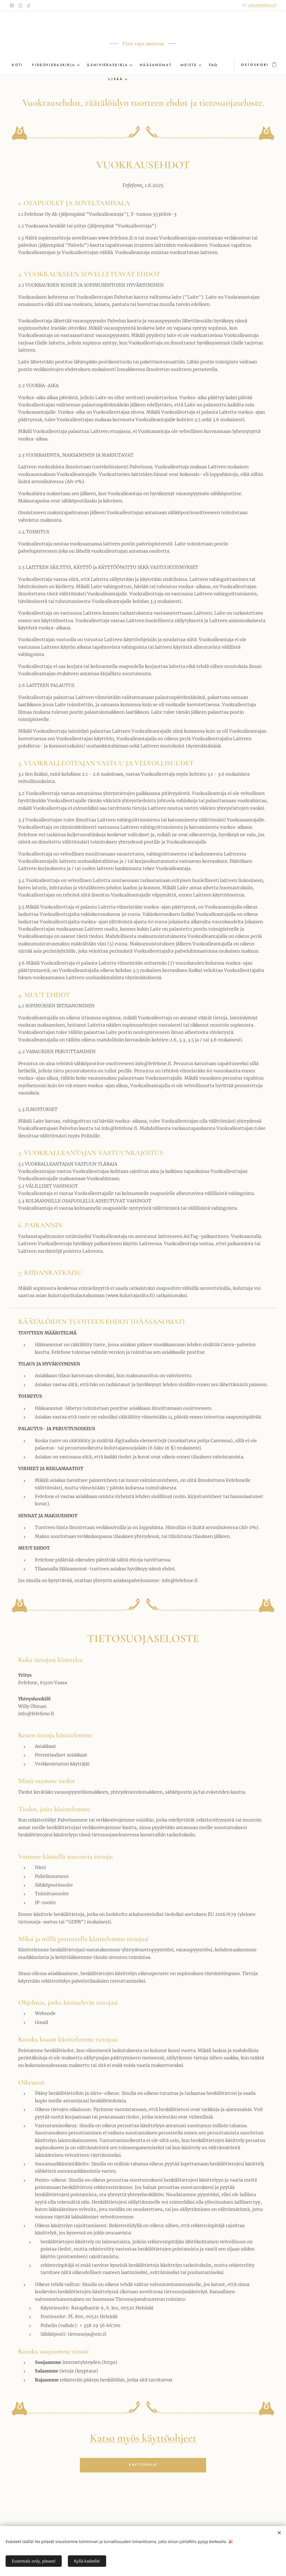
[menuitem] (24, 65)
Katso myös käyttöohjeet (143, 2438)
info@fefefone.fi (262, 5)
